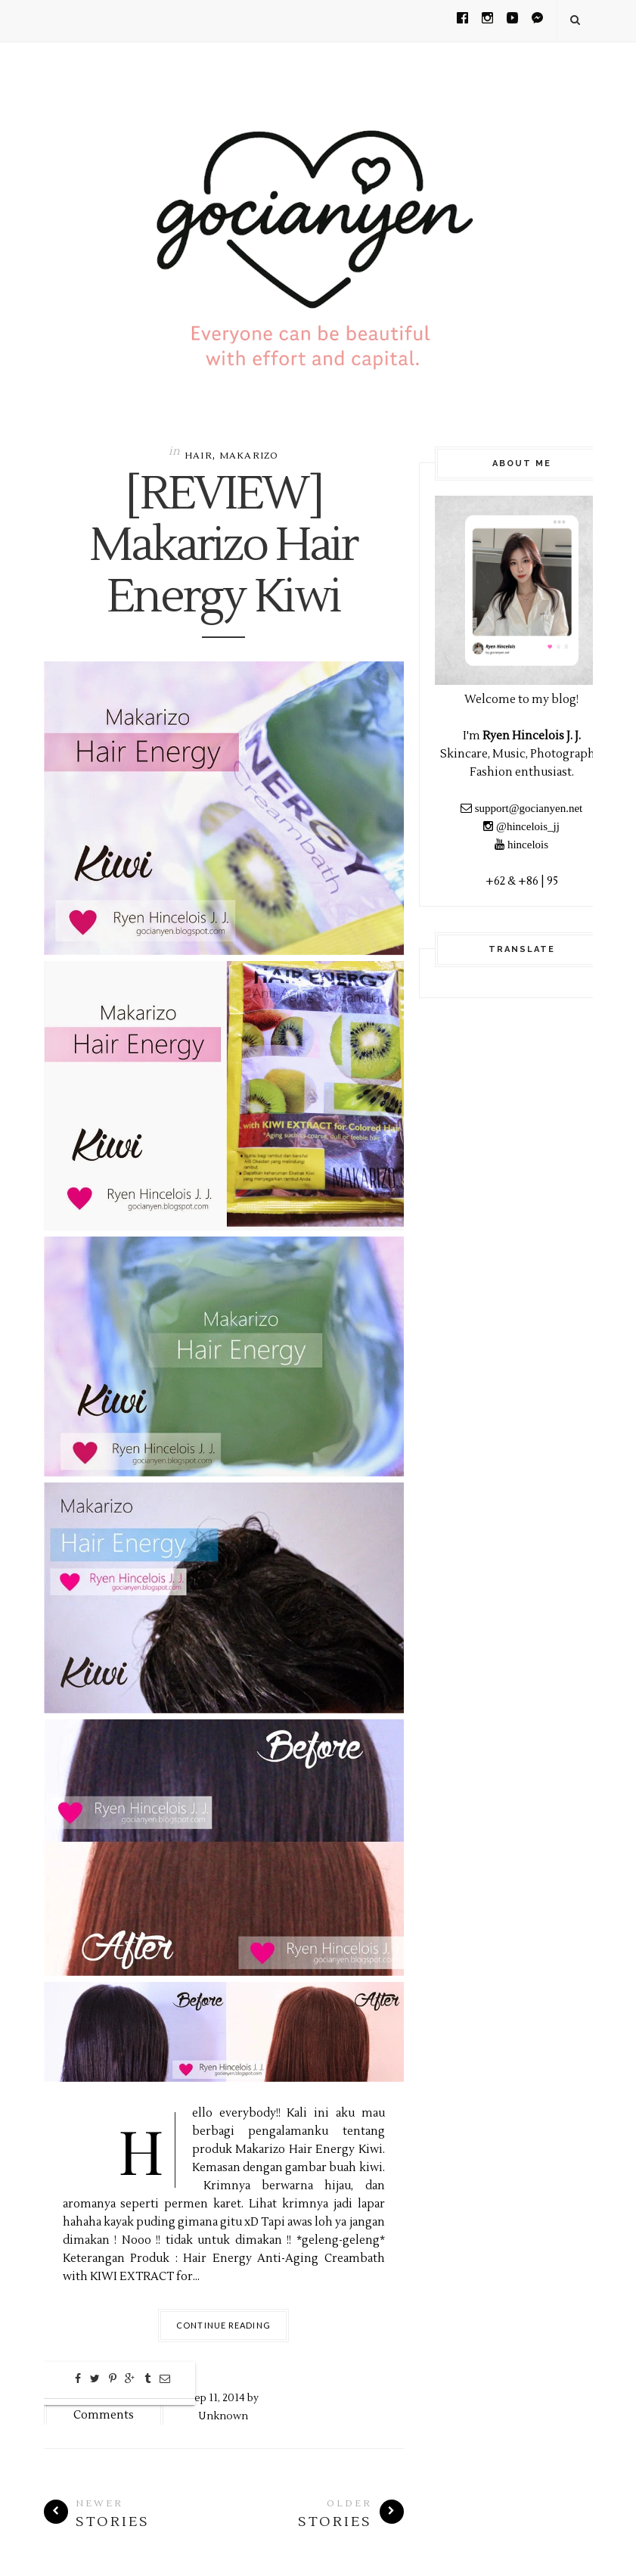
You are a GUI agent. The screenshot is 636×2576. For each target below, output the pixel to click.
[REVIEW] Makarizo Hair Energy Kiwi (223, 546)
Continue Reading (223, 2325)
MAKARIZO (249, 456)
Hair (199, 456)
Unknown (223, 2416)
